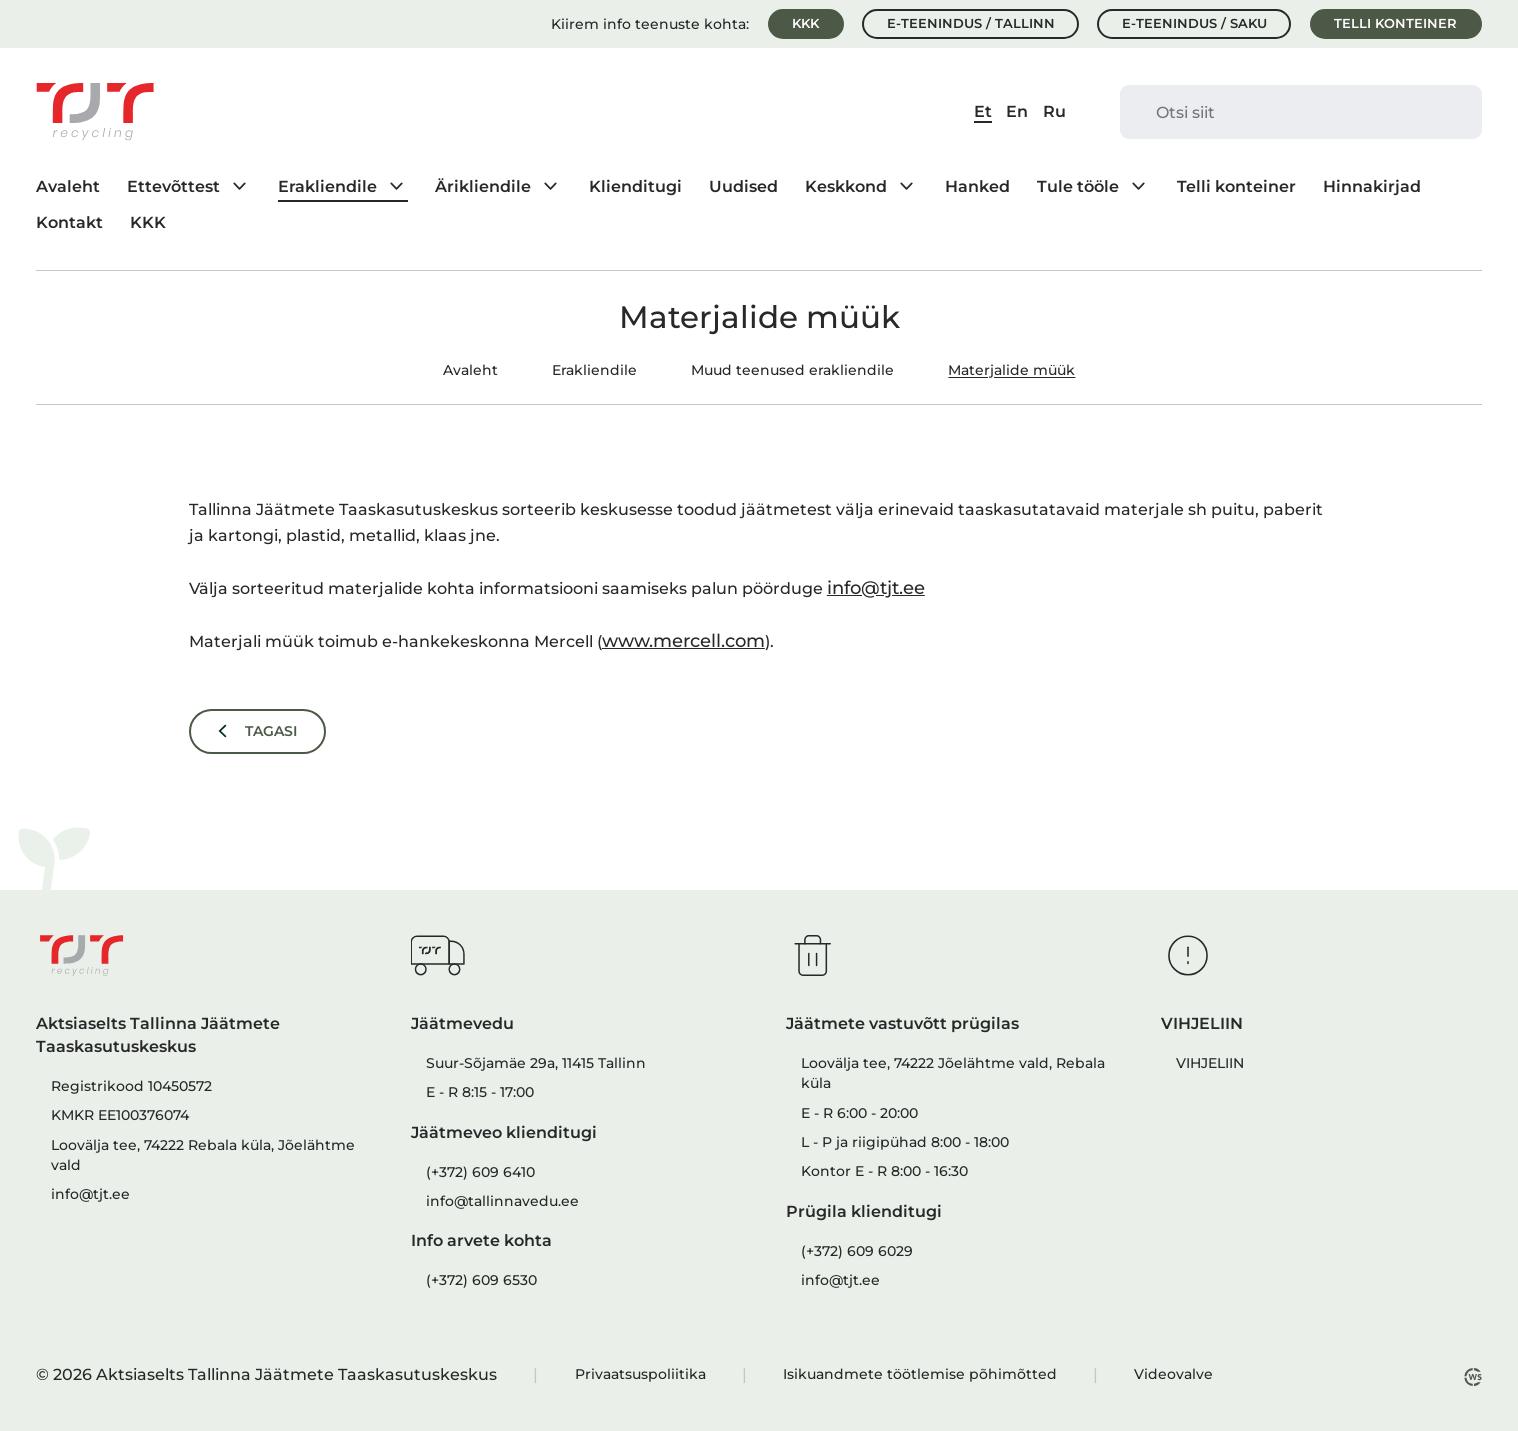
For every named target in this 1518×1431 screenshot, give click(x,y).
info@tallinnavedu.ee (502, 1201)
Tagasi (271, 731)
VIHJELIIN (1210, 1063)
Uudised (743, 186)
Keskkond (846, 186)
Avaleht (68, 186)
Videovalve (1173, 1374)
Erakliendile (327, 186)
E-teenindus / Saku (1194, 23)
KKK (805, 23)
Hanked (977, 186)
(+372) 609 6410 (480, 1172)
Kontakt (69, 222)
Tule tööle (1078, 186)
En (1017, 111)
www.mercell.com (683, 640)
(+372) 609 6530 (481, 1280)
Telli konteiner (1395, 23)
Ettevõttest (173, 186)
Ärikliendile (483, 186)
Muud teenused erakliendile (792, 370)
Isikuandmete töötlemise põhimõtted (920, 1374)
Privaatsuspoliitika (640, 1374)
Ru (1054, 111)
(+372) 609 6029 (857, 1251)
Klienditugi (635, 186)
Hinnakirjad (1372, 186)
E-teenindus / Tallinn (971, 23)
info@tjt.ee (876, 587)
